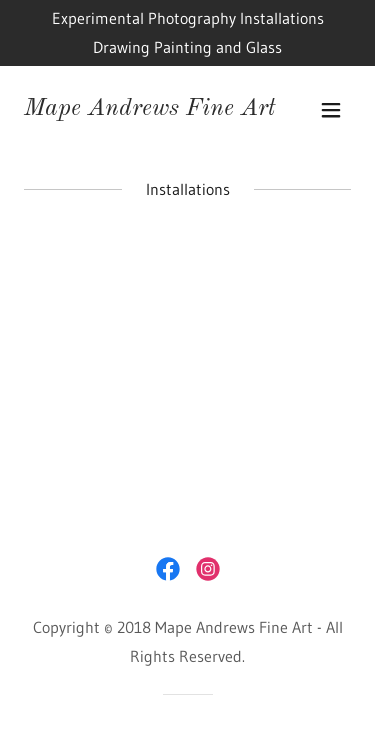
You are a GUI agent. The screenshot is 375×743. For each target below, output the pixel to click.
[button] (331, 110)
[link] (150, 109)
